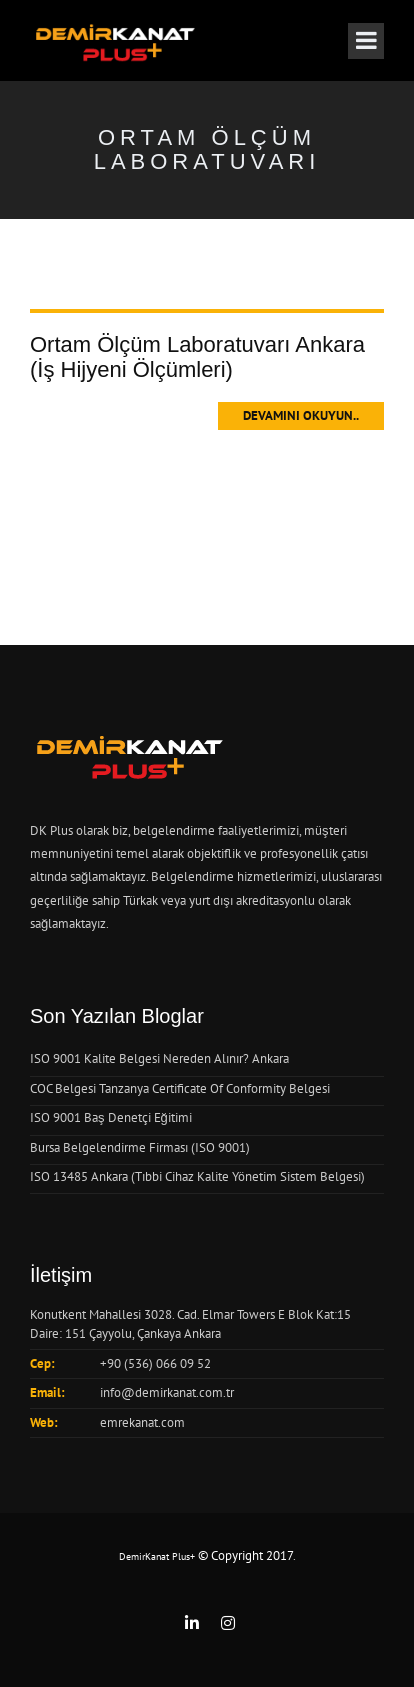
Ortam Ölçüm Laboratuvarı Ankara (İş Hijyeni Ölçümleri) (197, 356)
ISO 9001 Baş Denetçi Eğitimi (111, 1117)
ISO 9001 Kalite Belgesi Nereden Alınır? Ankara (159, 1058)
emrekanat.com (142, 1422)
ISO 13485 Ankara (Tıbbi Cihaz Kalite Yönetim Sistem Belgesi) (197, 1176)
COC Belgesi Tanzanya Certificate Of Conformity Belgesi (180, 1088)
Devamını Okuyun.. (301, 415)
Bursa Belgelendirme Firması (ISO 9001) (140, 1147)
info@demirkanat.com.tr (167, 1392)
